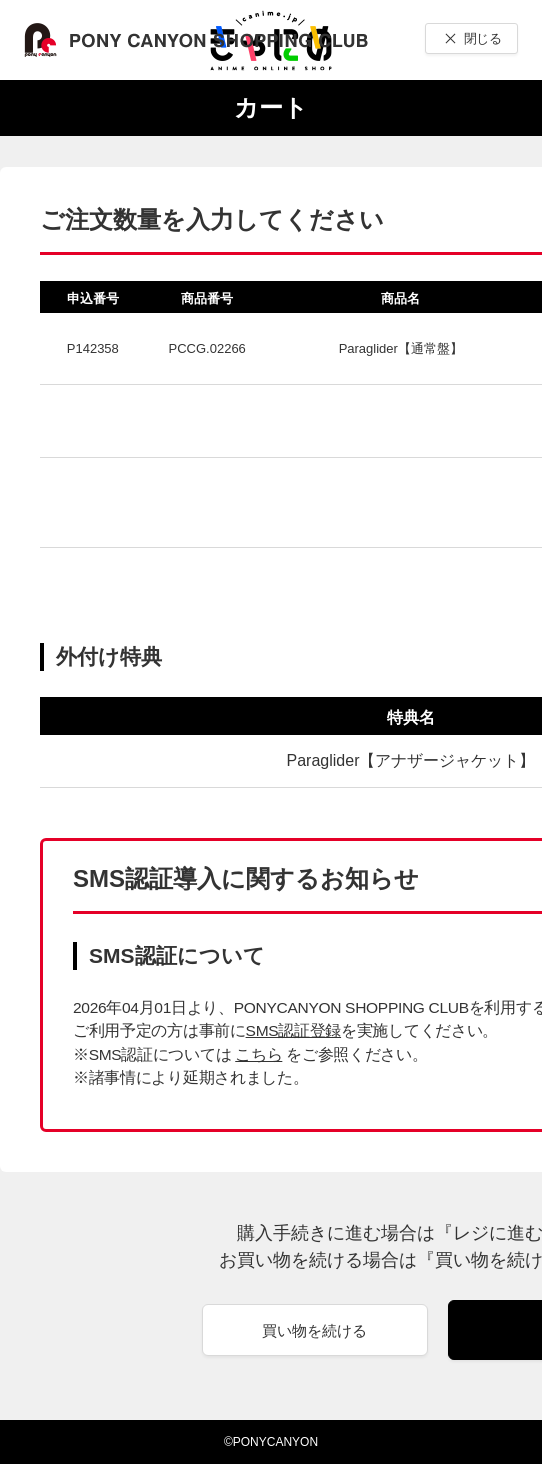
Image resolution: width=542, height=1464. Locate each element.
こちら (258, 1054)
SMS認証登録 (293, 1030)
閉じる (482, 38)
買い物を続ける (314, 1330)
